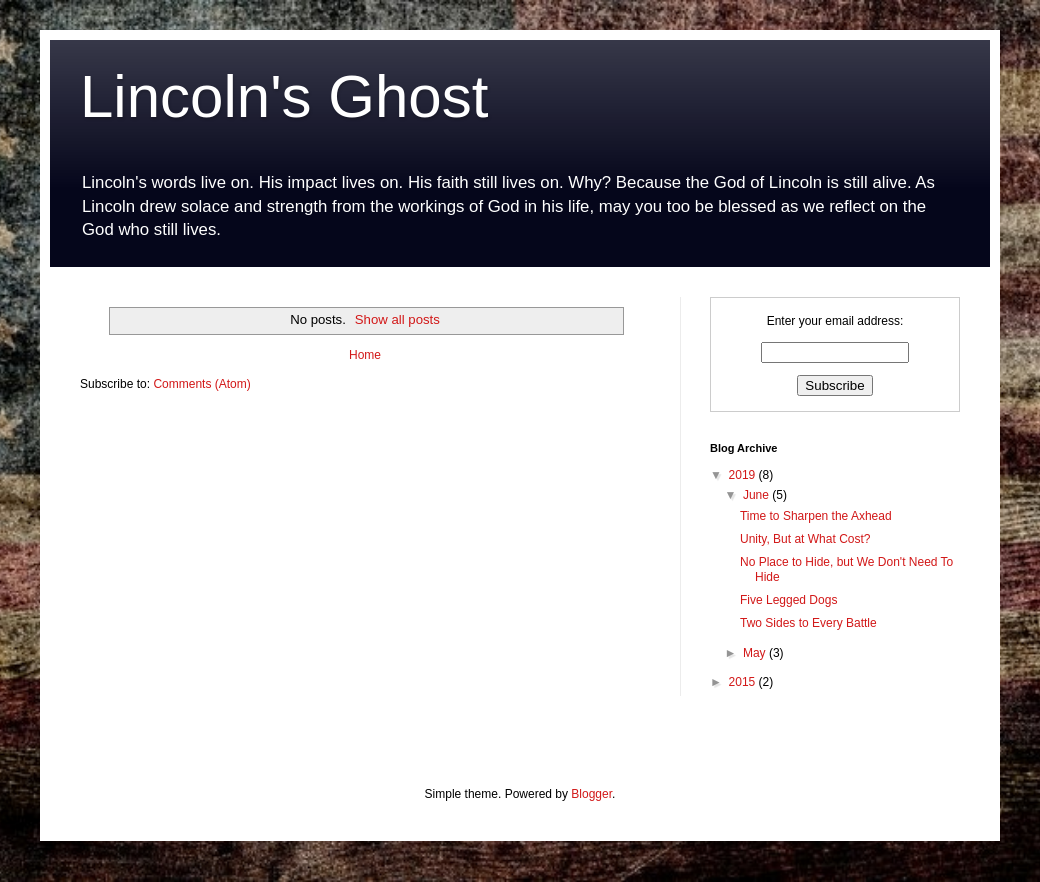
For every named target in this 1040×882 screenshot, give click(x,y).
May (756, 653)
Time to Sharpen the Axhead (816, 516)
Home (365, 355)
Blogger (591, 794)
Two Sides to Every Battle (808, 623)
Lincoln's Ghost (284, 96)
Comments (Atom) (201, 384)
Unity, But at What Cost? (805, 539)
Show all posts (397, 319)
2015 (744, 682)
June (757, 495)
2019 (744, 475)
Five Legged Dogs (788, 600)
